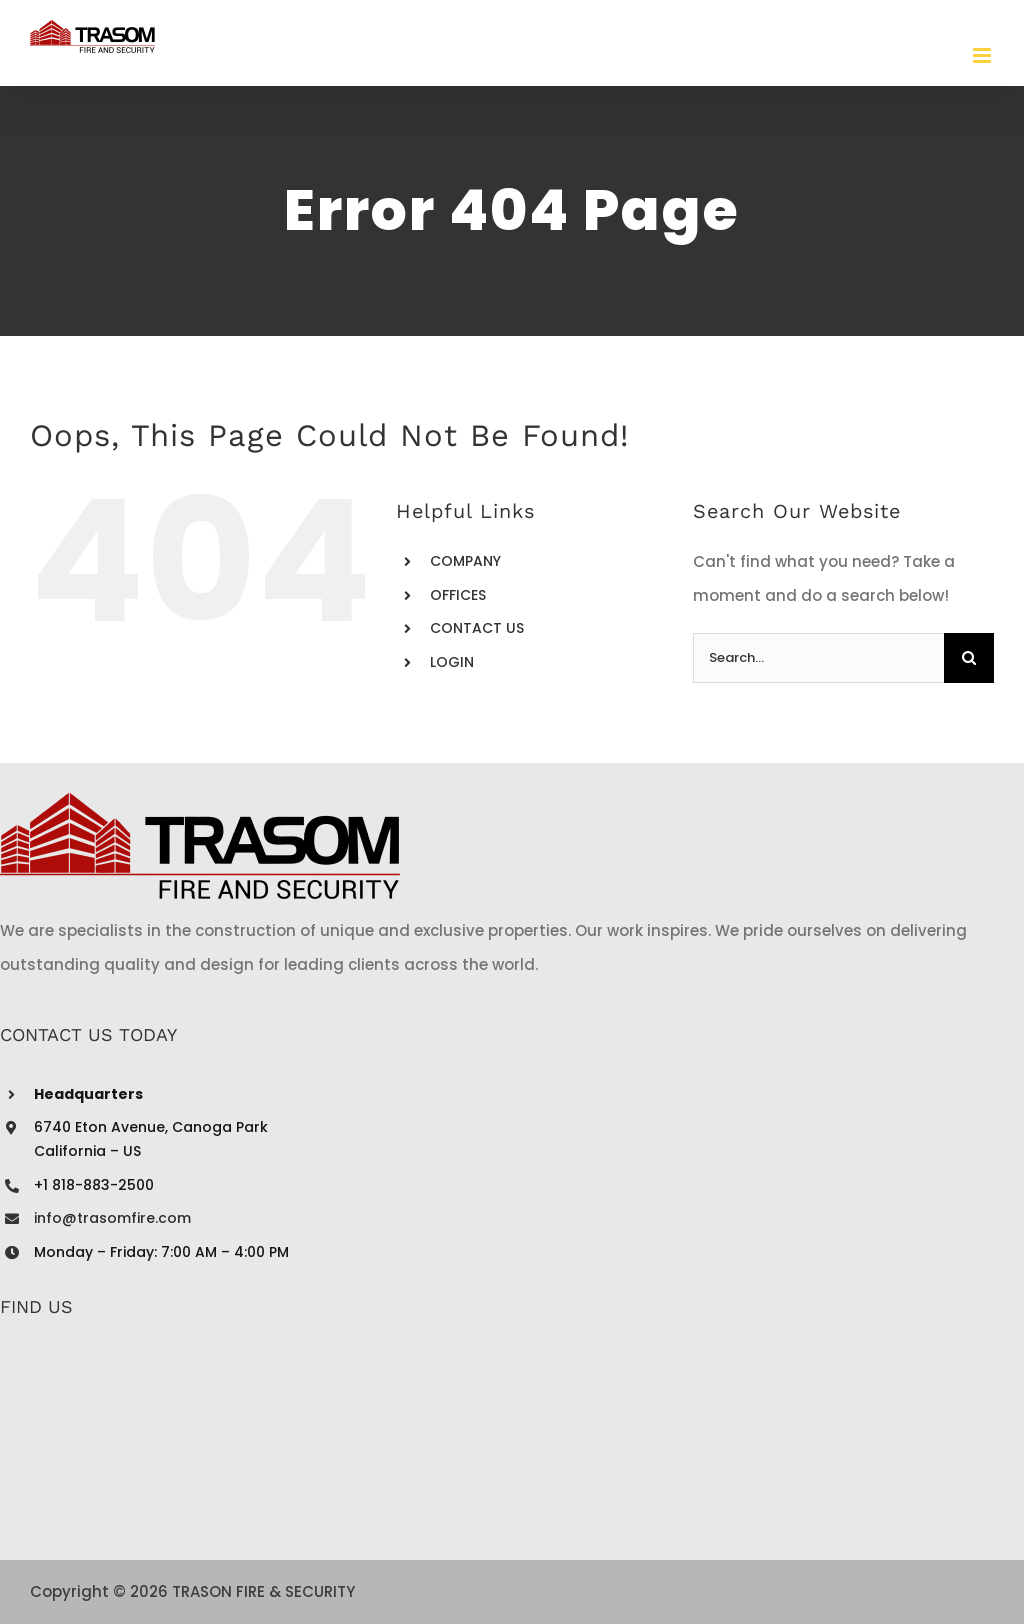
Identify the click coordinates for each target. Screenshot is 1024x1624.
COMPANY (465, 561)
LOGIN (452, 662)
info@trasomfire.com (112, 1218)
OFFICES (458, 595)
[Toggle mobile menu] (983, 55)
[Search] (969, 658)
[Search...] (818, 658)
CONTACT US (477, 628)
